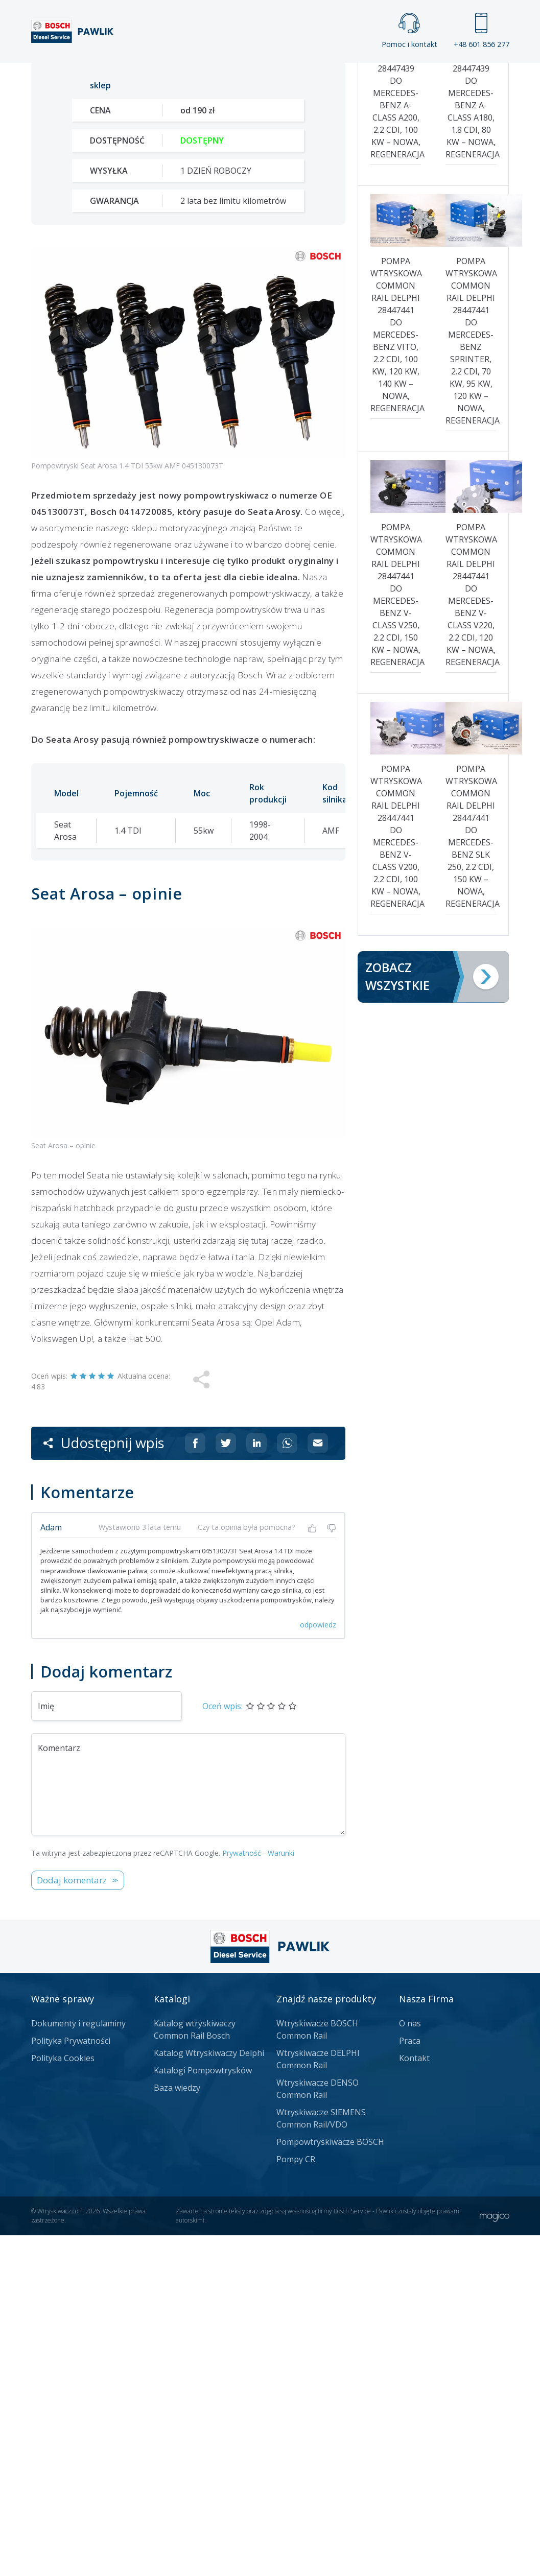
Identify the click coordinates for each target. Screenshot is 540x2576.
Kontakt (423, 72)
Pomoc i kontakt (409, 31)
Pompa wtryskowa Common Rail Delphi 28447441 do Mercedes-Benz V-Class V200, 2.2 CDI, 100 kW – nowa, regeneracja (395, 1176)
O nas (410, 2364)
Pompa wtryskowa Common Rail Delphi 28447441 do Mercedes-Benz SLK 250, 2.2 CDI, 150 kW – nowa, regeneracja (470, 1176)
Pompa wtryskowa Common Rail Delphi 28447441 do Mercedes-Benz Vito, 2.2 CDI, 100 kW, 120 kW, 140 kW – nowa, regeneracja (395, 675)
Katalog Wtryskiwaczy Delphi (209, 2393)
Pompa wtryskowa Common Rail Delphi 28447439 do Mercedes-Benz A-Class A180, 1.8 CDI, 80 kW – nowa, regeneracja (470, 427)
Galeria (226, 72)
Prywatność (241, 2194)
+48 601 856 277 (481, 31)
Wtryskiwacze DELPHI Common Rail (318, 2400)
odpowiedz (318, 1965)
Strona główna (141, 72)
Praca (290, 72)
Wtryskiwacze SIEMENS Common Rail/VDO (321, 2459)
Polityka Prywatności (70, 2381)
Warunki (281, 2194)
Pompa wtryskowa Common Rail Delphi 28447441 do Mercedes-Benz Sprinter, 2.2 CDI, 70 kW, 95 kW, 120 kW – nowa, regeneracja (470, 681)
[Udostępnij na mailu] (318, 1784)
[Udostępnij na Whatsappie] (287, 1784)
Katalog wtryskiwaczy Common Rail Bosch (195, 2370)
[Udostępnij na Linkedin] (256, 1784)
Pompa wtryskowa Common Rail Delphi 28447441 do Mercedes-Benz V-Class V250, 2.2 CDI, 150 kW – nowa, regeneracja (395, 935)
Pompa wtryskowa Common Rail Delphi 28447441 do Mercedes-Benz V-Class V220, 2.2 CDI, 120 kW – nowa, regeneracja (470, 935)
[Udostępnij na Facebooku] (195, 1784)
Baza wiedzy (177, 2428)
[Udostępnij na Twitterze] (226, 1784)
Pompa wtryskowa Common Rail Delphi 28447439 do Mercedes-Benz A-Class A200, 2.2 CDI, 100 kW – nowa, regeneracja (395, 427)
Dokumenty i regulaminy (78, 2364)
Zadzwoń (102, 374)
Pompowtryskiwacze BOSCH (330, 2482)
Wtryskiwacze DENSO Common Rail (317, 2429)
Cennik (354, 72)
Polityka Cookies (63, 2398)
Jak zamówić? (229, 374)
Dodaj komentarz (72, 2221)
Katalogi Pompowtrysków (203, 2411)
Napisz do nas (335, 374)
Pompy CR (295, 2500)
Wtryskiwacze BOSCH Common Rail (317, 2370)
